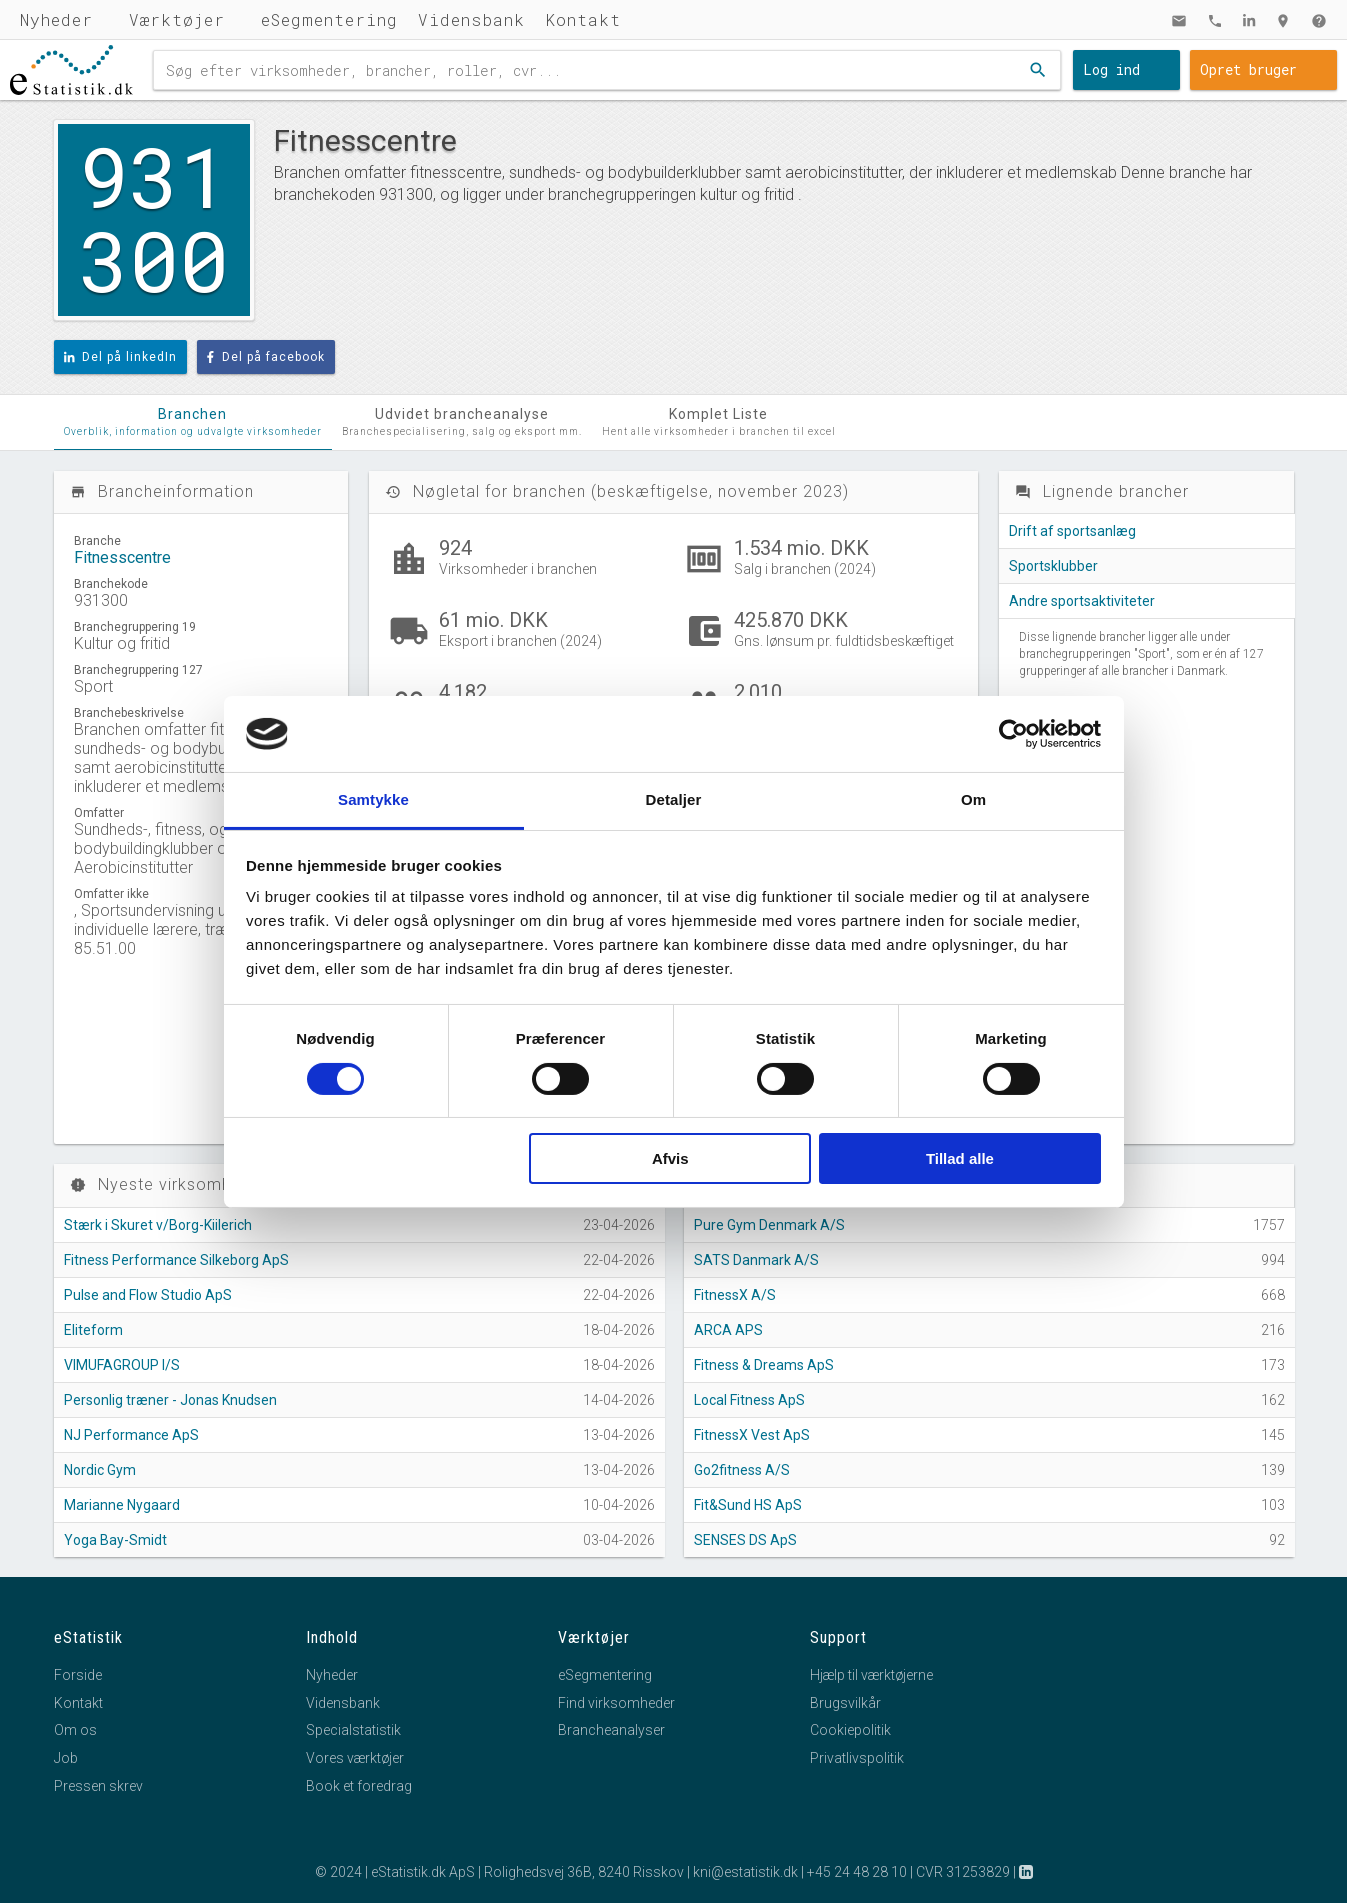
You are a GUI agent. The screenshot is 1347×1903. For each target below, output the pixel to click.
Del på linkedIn (121, 357)
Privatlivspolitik (857, 1758)
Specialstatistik (353, 1730)
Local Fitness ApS (749, 1400)
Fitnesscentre (122, 557)
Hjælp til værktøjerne (871, 1675)
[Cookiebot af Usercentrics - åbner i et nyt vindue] (1013, 734)
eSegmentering (329, 19)
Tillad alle (960, 1158)
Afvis (670, 1158)
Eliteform (93, 1330)
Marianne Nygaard (122, 1505)
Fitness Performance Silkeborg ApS (176, 1260)
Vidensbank (471, 19)
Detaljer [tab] (674, 799)
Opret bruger (1248, 69)
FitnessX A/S (735, 1295)
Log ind (1111, 69)
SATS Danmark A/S (756, 1260)
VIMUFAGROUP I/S (122, 1365)
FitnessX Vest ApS (752, 1435)
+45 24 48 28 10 (857, 1872)
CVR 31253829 (963, 1872)
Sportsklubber (1053, 566)
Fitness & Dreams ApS (764, 1365)
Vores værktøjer (355, 1758)
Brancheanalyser (611, 1730)
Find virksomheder (616, 1703)
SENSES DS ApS (745, 1540)
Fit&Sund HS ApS (748, 1505)
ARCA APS (728, 1330)
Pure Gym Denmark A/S (769, 1225)
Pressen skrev (98, 1786)
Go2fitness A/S (742, 1470)
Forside (78, 1675)
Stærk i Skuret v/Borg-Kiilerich (158, 1225)
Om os (75, 1730)
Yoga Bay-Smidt (115, 1540)
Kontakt (583, 19)
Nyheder (56, 19)
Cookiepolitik (850, 1730)
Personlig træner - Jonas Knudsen (170, 1400)
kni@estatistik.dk (745, 1872)
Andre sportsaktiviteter (1082, 601)
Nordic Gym (100, 1470)
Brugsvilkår (845, 1703)
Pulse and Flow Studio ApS (148, 1295)
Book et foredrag (359, 1786)
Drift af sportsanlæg (1072, 531)
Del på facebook (266, 357)
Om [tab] (973, 799)
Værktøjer (177, 19)
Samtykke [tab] (373, 799)
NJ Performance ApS (131, 1435)
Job (66, 1758)
